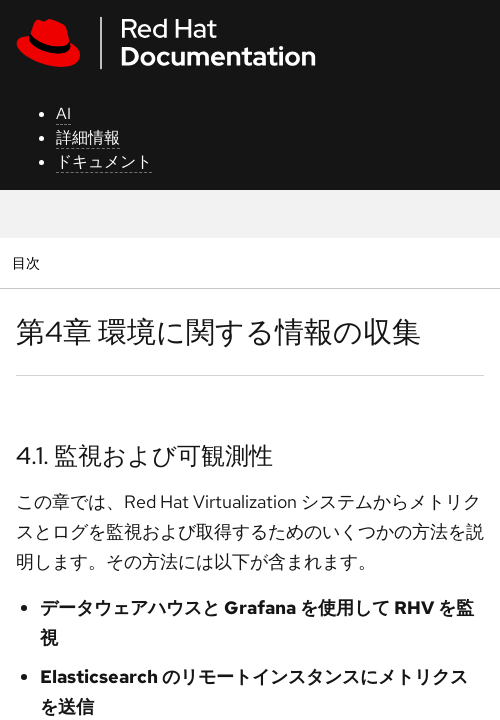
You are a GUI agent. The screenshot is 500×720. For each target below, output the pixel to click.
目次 (28, 262)
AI (63, 113)
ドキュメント (104, 161)
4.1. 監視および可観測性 (144, 455)
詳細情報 (88, 137)
